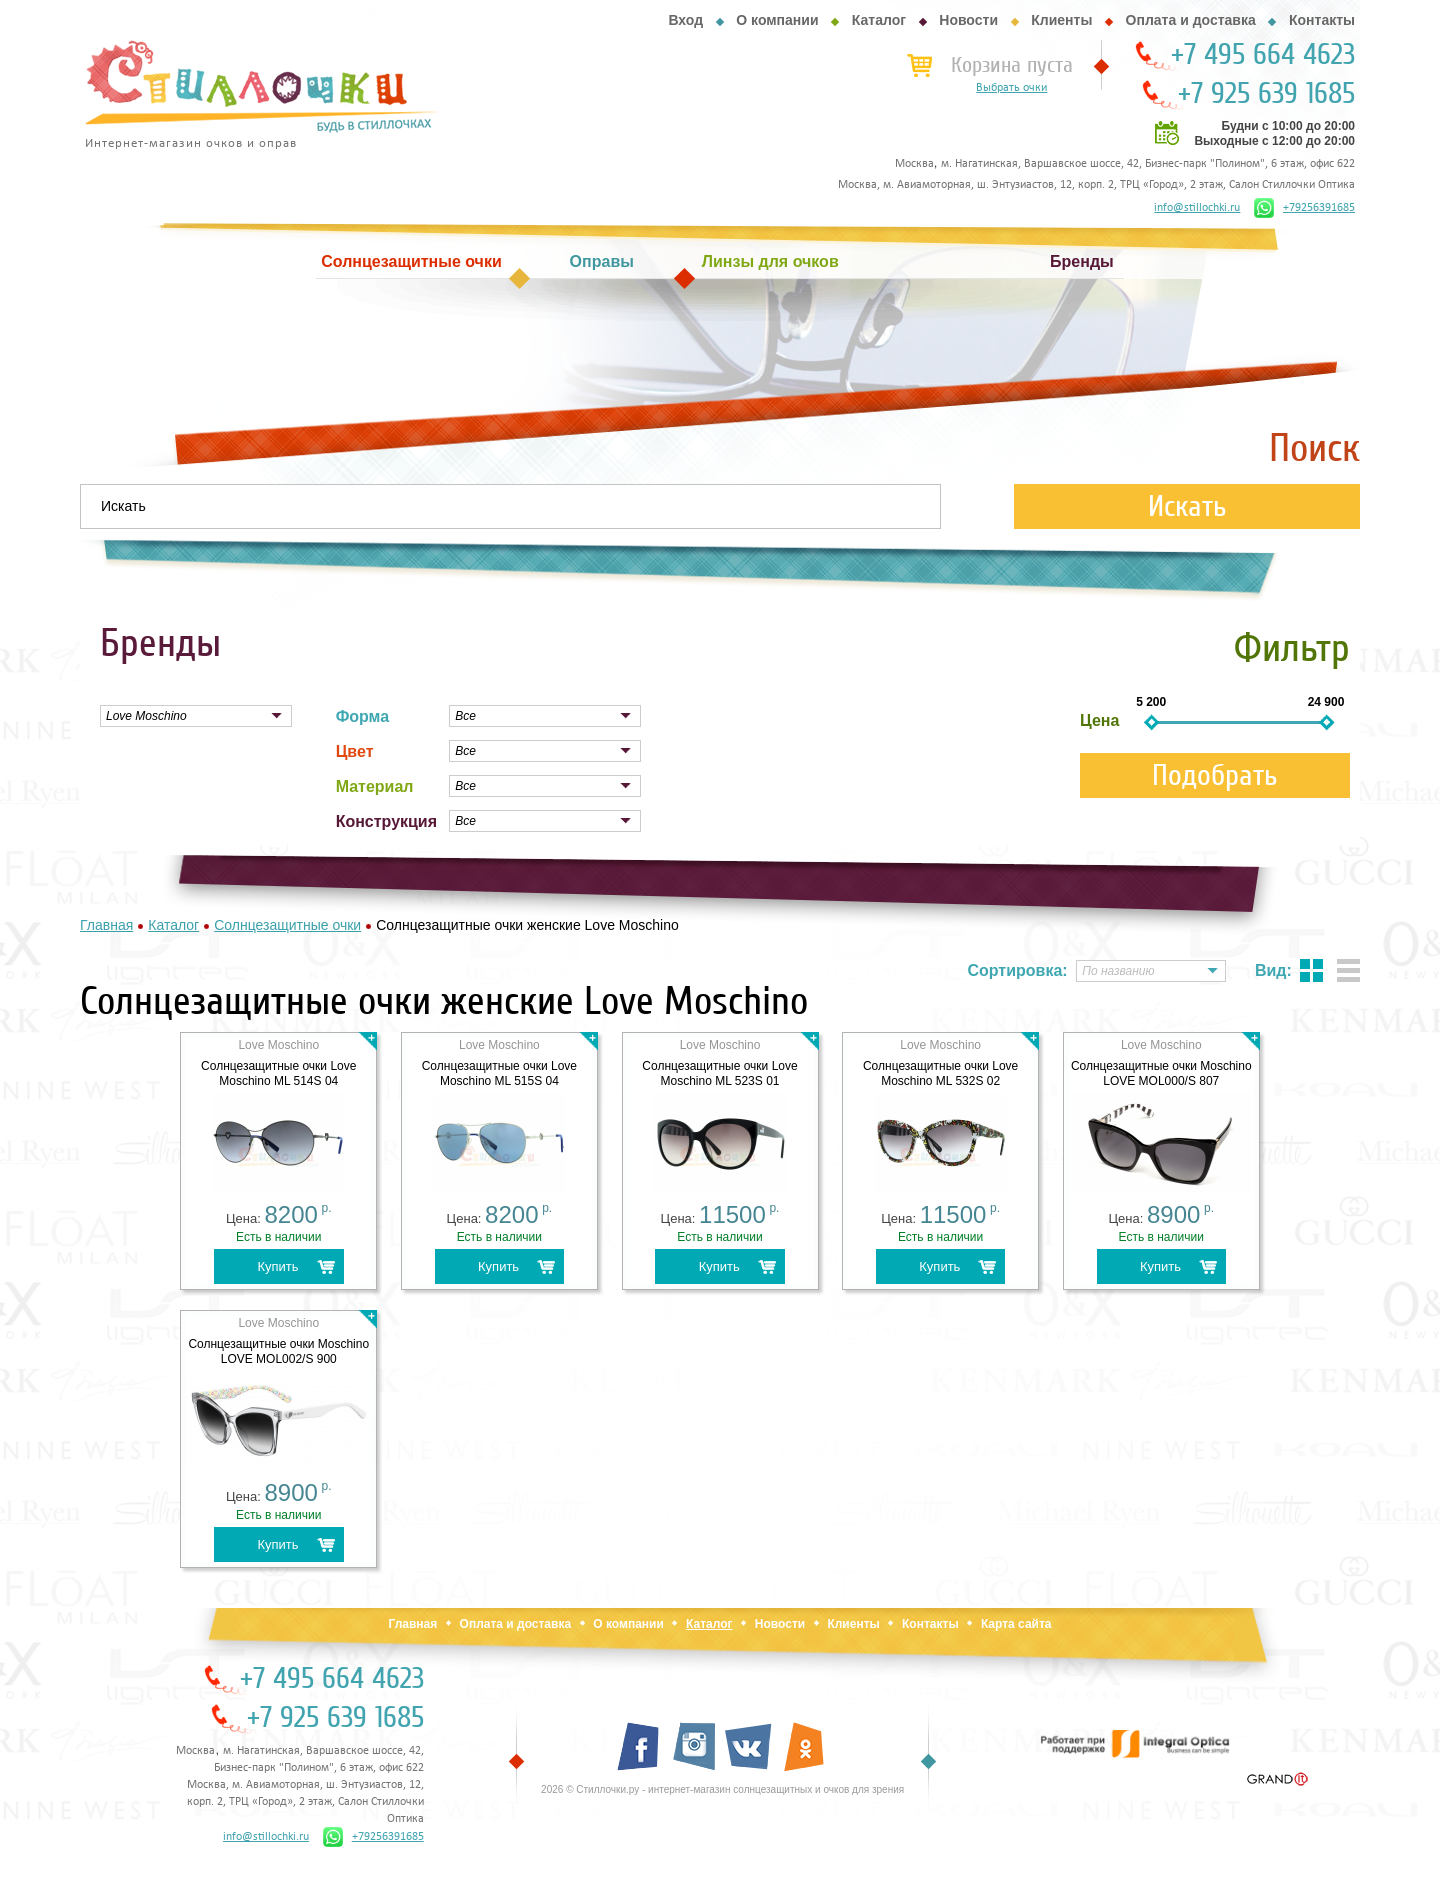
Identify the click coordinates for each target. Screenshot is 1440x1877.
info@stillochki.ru (1197, 208)
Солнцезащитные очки (411, 261)
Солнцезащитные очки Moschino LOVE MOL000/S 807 (1161, 1073)
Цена (1099, 720)
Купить (277, 1266)
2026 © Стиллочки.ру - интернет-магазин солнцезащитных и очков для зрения (722, 1789)
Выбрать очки (1011, 88)
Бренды (1082, 261)
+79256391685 (1304, 208)
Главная (412, 1624)
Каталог (879, 20)
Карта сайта (1016, 1624)
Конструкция (386, 821)
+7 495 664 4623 (1263, 55)
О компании (777, 20)
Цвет (355, 751)
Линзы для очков (770, 261)
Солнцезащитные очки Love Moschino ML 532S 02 (940, 1073)
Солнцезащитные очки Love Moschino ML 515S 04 (499, 1073)
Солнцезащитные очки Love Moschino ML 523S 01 (719, 1073)
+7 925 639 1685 (1266, 94)
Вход (685, 20)
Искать (1187, 506)
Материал (375, 786)
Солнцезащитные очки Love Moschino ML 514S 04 (278, 1073)
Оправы (602, 261)
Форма (363, 716)
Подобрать (1215, 775)
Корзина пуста (1012, 65)
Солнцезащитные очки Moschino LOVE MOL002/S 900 (278, 1351)
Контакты (1322, 20)
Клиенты (1061, 20)
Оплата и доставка (1191, 20)
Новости (968, 20)
